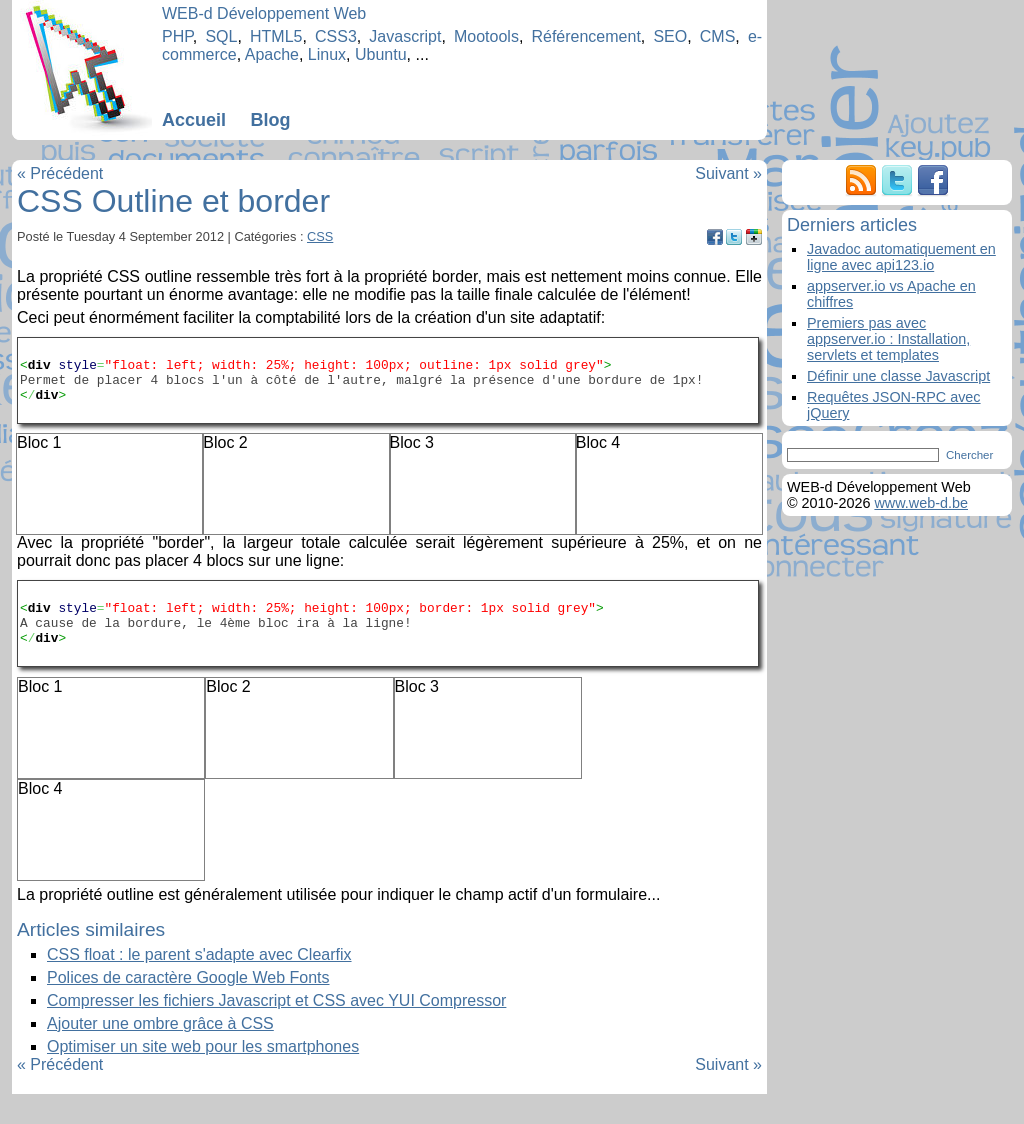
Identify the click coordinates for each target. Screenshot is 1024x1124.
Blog (270, 120)
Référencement (585, 36)
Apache (272, 54)
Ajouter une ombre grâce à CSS (160, 1053)
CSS (320, 236)
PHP (177, 36)
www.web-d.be (921, 503)
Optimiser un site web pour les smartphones (203, 1076)
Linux (327, 54)
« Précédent (60, 173)
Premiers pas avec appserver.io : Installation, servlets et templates (888, 339)
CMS (718, 36)
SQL (221, 36)
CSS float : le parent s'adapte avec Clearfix (199, 984)
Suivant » (728, 173)
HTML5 (276, 36)
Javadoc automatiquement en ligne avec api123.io (901, 257)
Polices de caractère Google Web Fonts (188, 1007)
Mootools (486, 36)
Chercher (969, 455)
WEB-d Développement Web (264, 13)
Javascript (405, 36)
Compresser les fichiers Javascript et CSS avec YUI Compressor (276, 1030)
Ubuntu (381, 54)
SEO (670, 36)
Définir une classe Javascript (898, 376)
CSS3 (336, 36)
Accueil (194, 120)
